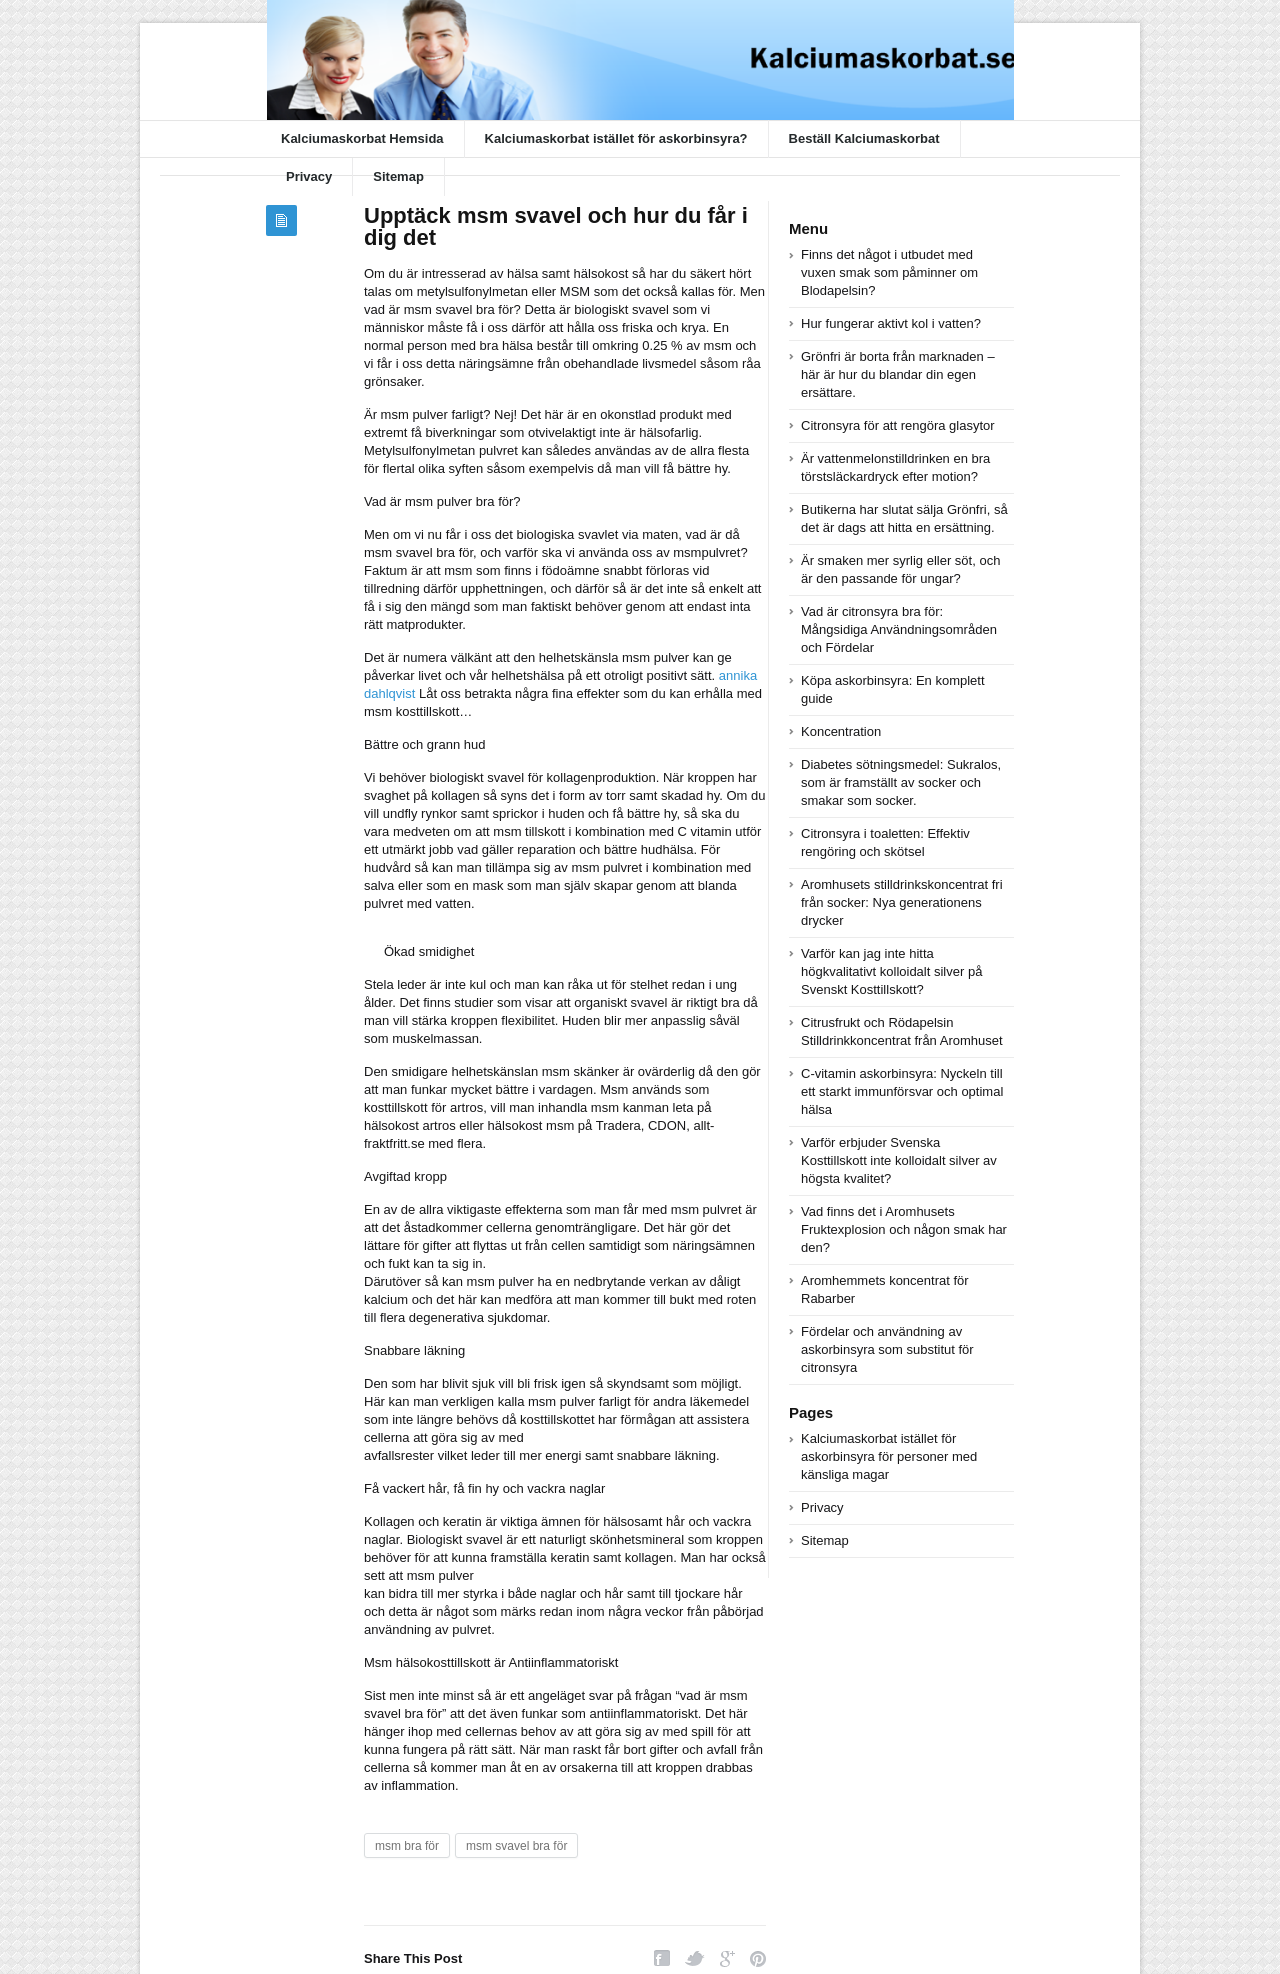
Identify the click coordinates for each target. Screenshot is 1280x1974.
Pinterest (758, 1958)
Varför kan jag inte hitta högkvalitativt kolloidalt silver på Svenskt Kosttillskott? (891, 971)
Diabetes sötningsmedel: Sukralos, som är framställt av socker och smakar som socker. (901, 782)
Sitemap (398, 176)
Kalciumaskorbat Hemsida (362, 138)
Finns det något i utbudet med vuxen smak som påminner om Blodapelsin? (889, 272)
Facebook (662, 1958)
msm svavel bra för (516, 1846)
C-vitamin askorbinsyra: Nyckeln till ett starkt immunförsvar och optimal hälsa (902, 1091)
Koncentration (841, 731)
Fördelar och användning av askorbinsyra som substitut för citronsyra (887, 1349)
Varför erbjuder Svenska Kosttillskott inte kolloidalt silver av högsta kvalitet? (899, 1160)
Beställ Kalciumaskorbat (864, 138)
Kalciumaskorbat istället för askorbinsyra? (616, 138)
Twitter (695, 1958)
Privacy (309, 176)
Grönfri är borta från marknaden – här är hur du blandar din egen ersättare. (898, 374)
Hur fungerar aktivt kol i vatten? (891, 323)
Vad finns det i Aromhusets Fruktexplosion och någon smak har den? (904, 1229)
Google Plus (727, 1958)
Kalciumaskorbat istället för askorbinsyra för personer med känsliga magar (889, 1456)
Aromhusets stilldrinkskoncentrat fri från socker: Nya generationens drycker (902, 902)
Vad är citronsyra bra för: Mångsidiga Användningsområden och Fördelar (899, 629)
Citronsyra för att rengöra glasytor (898, 425)
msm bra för (407, 1846)
